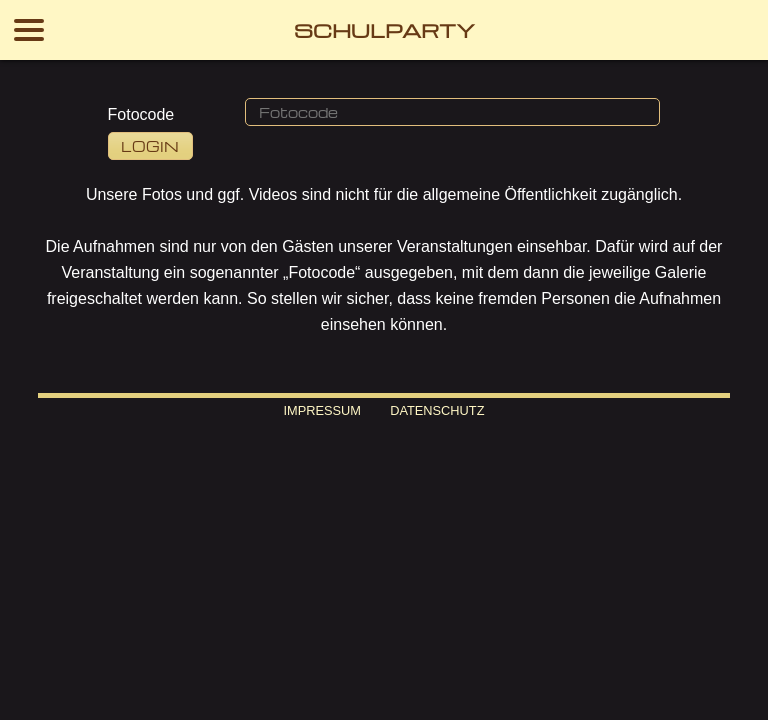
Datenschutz (437, 410)
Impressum (322, 410)
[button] (453, 112)
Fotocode (141, 114)
